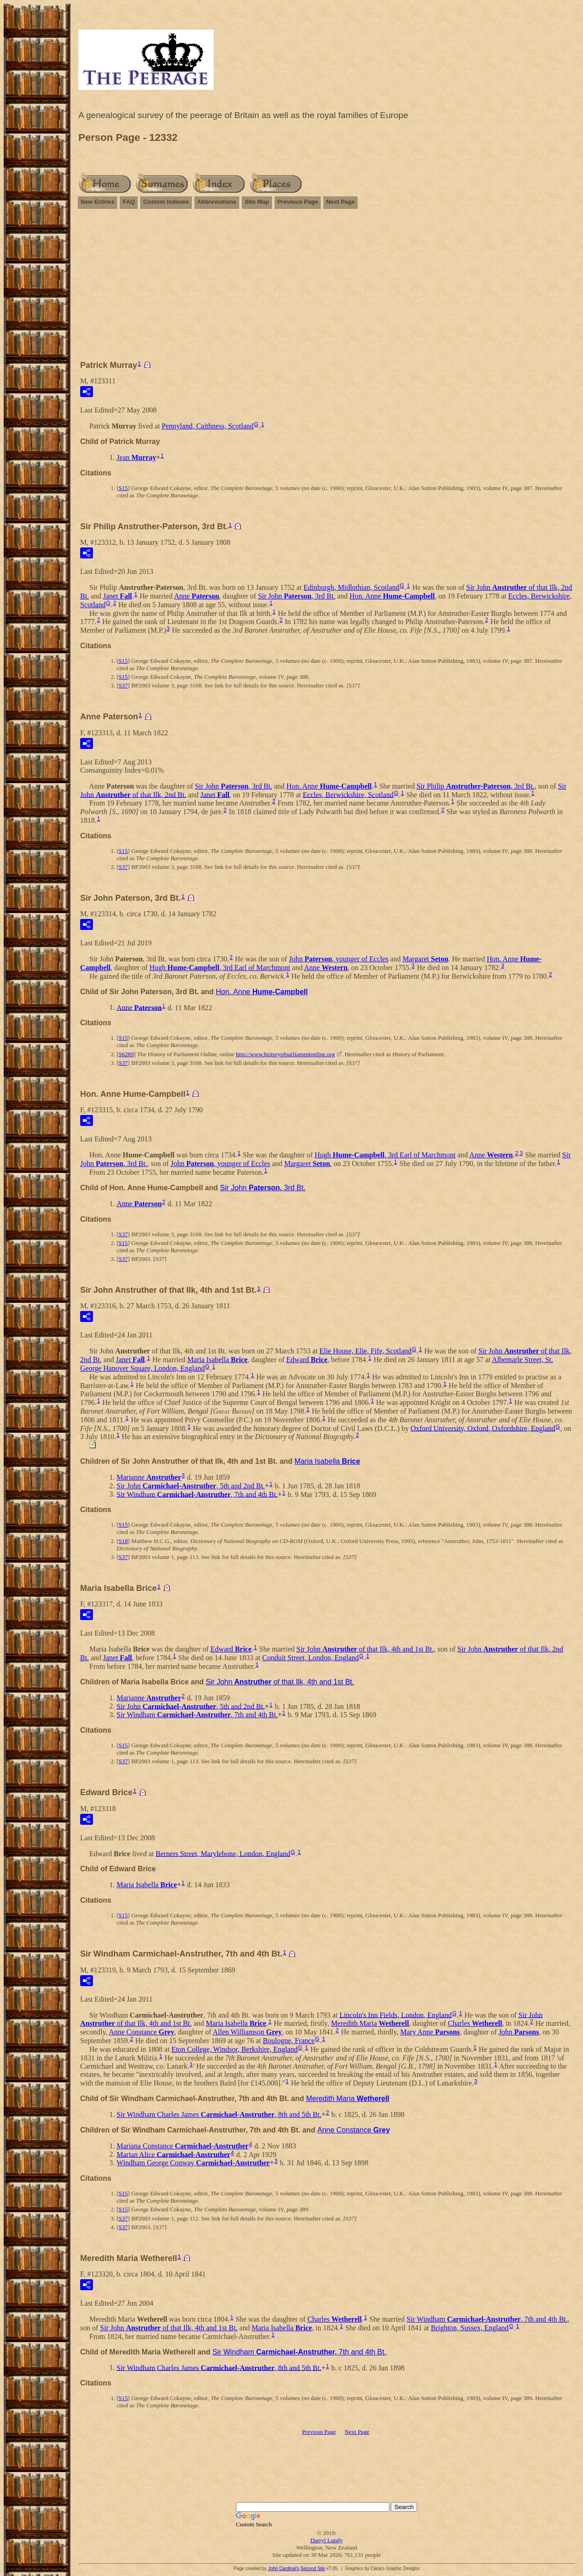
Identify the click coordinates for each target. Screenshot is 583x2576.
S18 (123, 1541)
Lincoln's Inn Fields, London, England (395, 2014)
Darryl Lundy (326, 2540)
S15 (123, 488)
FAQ (129, 201)
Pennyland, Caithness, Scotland (208, 426)
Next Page (340, 201)
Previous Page (297, 201)
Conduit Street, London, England (310, 1658)
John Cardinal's (283, 2568)
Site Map (257, 201)
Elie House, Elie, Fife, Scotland (365, 1351)
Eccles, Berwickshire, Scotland (348, 794)
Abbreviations (217, 201)
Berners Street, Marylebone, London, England (223, 1853)
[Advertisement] (326, 288)
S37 (123, 685)
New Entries (97, 201)
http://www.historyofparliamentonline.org (285, 1054)
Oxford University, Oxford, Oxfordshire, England (482, 1428)
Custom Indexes (166, 201)
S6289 (125, 1054)
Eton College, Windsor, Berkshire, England (234, 2049)
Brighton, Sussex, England (470, 2328)
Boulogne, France (289, 2040)
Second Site (313, 2568)
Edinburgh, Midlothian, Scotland (351, 587)
